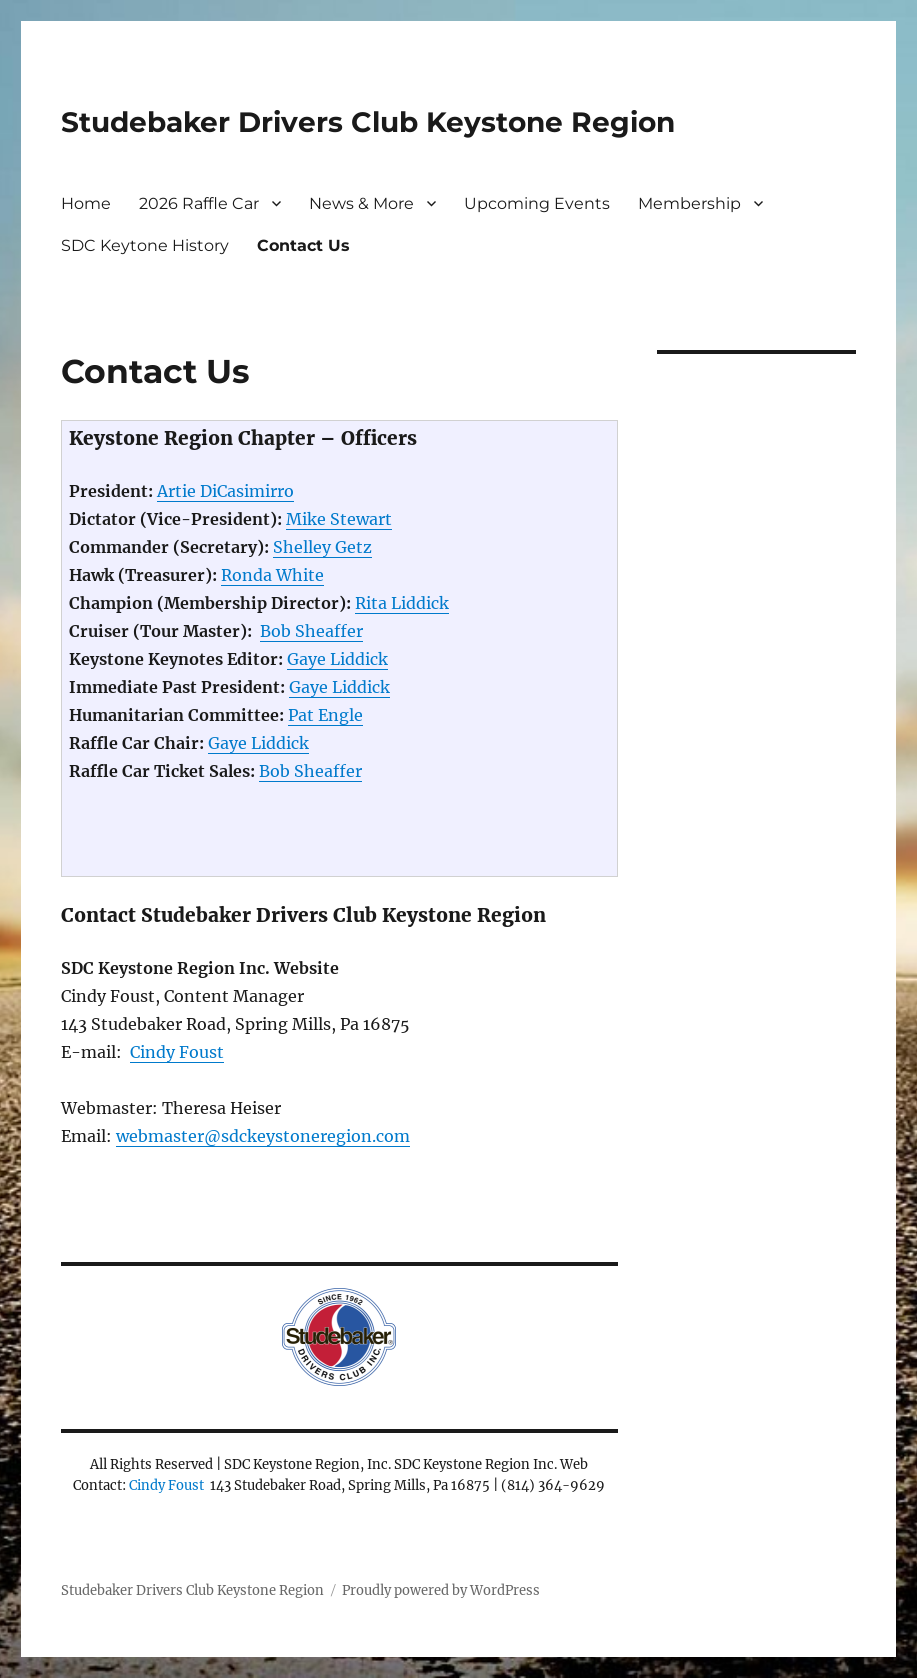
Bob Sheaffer (311, 631)
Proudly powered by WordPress (441, 1590)
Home (86, 203)
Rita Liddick (402, 603)
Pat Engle (325, 715)
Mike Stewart (339, 519)
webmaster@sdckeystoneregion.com (263, 1136)
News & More (361, 203)
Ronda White (272, 575)
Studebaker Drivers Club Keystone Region (368, 122)
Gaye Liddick (337, 659)
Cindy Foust (177, 1052)
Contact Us (303, 245)
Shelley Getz (322, 547)
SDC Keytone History (145, 245)
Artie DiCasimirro (225, 491)
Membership (689, 203)
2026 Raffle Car (199, 203)
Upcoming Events (537, 203)
